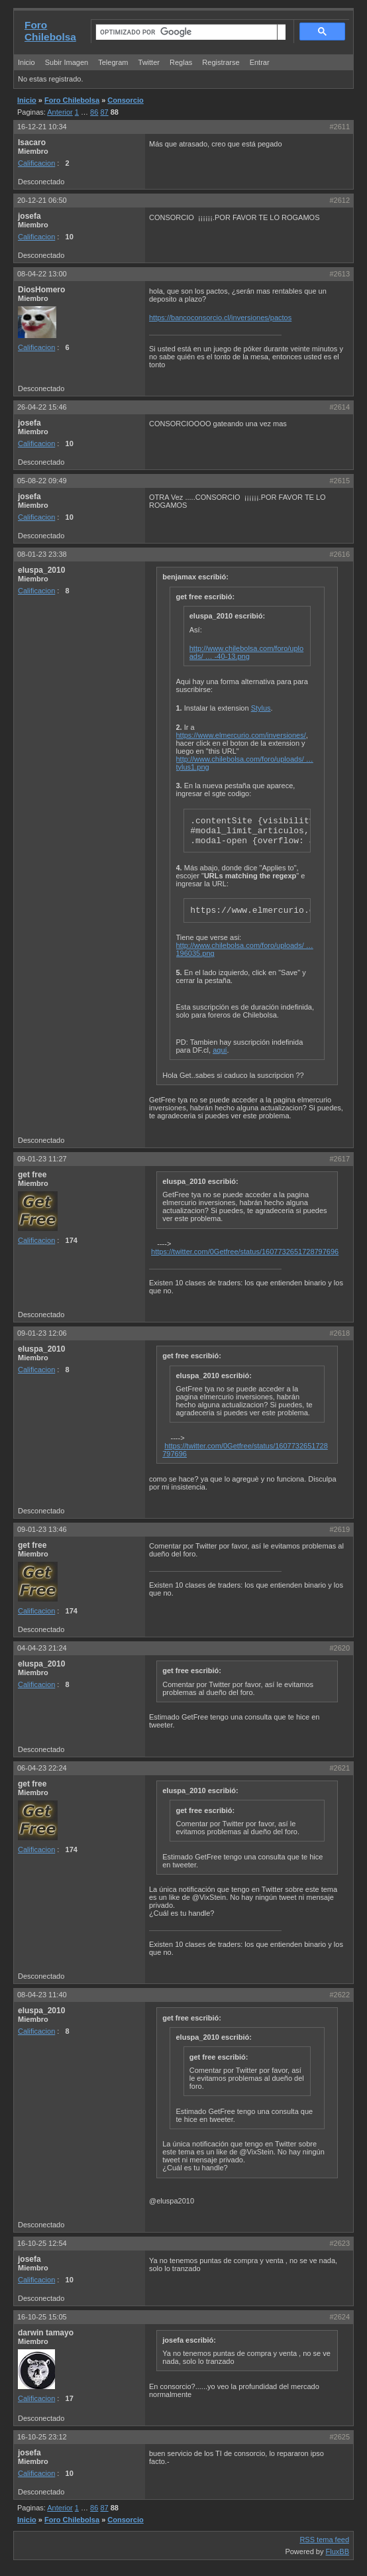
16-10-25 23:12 (42, 2437)
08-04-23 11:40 (42, 1995)
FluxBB (337, 2551)
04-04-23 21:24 (42, 1648)
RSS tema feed (324, 2540)
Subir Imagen (66, 62)
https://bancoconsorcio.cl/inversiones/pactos (220, 318)
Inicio (26, 62)
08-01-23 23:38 (42, 554)
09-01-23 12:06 (42, 1333)
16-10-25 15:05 (42, 2317)
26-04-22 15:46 (42, 407)
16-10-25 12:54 (42, 2243)
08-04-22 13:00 (42, 274)
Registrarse (220, 62)
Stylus (261, 708)
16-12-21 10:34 (42, 127)
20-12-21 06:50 (42, 200)
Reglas (181, 62)
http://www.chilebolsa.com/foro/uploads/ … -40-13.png (246, 652)
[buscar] (186, 32)
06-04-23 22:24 (42, 1768)
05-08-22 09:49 (42, 481)
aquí (220, 1050)
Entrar (260, 62)
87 (104, 112)
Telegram (113, 62)
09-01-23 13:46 (42, 1529)
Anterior (60, 112)
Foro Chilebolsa (50, 30)
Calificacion (36, 163)
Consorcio (125, 100)
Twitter (150, 62)
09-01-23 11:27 (42, 1159)
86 (94, 112)
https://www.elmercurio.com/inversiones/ (241, 735)
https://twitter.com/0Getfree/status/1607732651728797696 (245, 1252)
